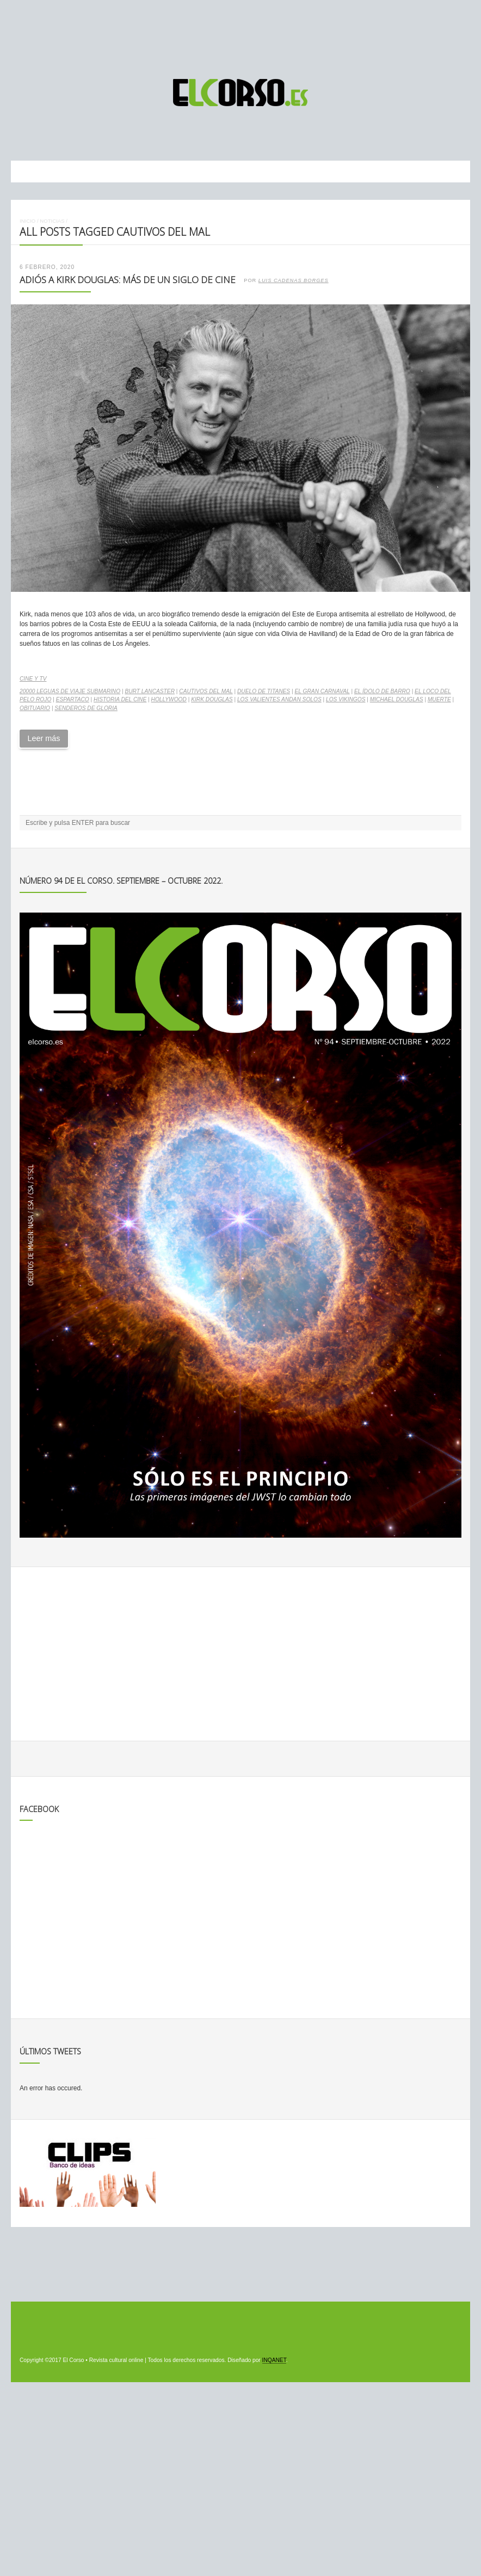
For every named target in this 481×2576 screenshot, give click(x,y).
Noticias (52, 221)
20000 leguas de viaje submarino (70, 691)
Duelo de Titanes (263, 691)
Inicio (27, 221)
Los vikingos (345, 699)
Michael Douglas (396, 699)
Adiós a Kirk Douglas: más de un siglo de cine (128, 279)
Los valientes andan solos (279, 699)
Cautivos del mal (205, 691)
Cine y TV (33, 679)
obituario (35, 708)
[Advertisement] (240, 34)
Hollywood (169, 699)
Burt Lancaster (150, 691)
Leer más (43, 738)
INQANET (274, 2360)
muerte (439, 699)
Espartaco (72, 699)
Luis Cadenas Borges (293, 280)
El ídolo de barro (382, 691)
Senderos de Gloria (86, 708)
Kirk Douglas (211, 699)
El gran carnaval (321, 691)
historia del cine (120, 699)
